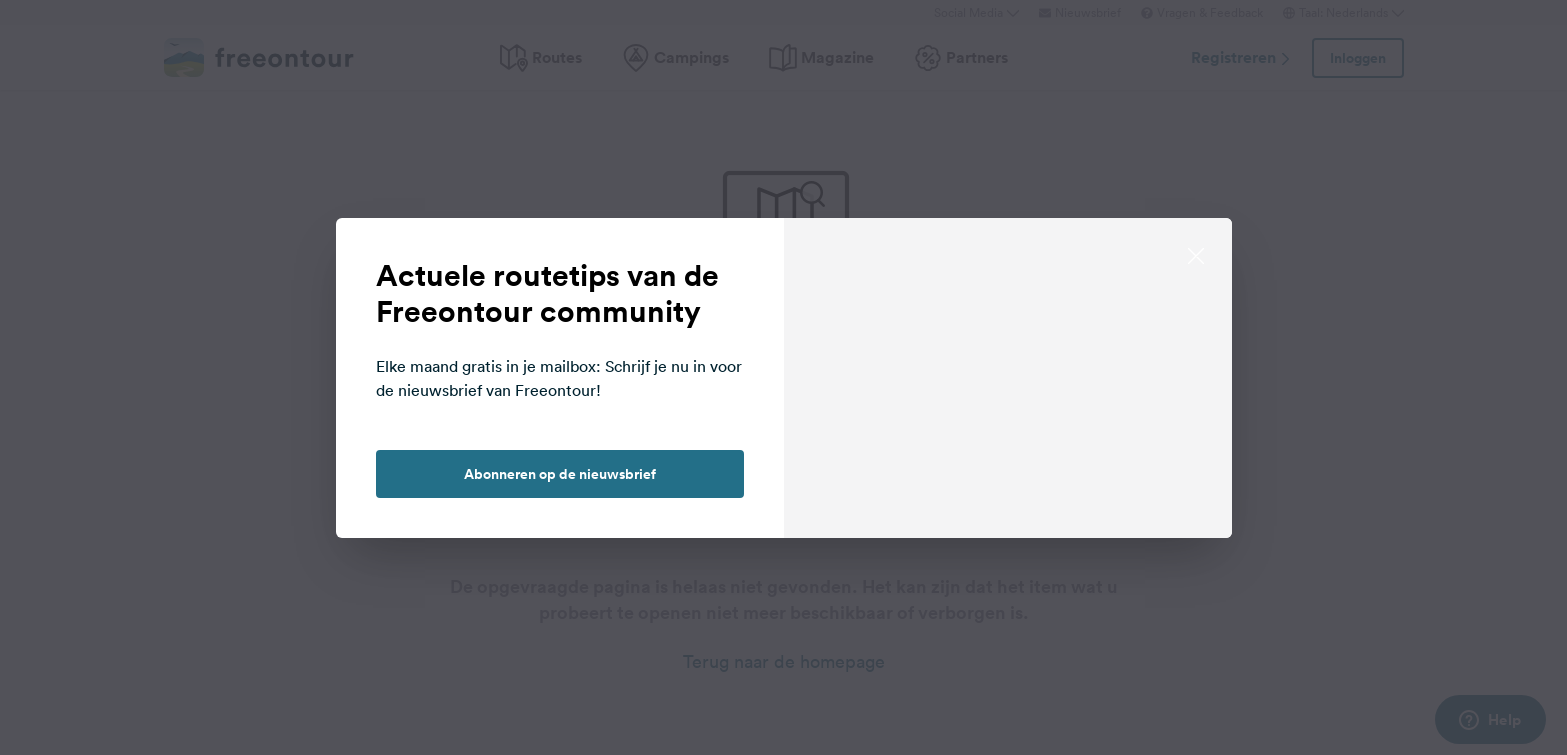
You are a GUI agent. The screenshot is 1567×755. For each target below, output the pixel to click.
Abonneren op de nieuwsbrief (560, 474)
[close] (1196, 254)
